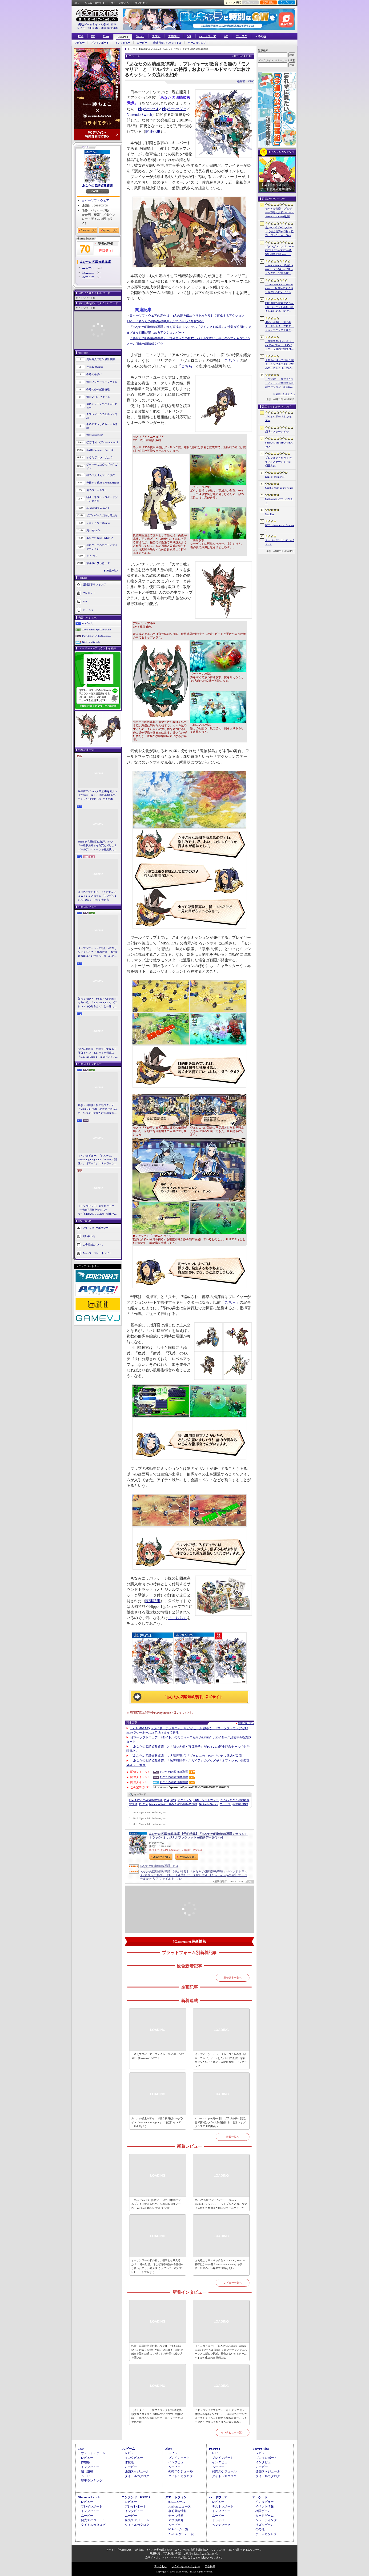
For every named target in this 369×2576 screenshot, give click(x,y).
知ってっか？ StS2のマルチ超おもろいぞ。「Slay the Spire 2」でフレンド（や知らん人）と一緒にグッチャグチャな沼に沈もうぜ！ (98, 1002)
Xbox (106, 36)
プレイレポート (100, 42)
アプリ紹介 (176, 2520)
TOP (80, 36)
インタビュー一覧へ (232, 2432)
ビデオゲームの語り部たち (101, 515)
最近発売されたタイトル (167, 42)
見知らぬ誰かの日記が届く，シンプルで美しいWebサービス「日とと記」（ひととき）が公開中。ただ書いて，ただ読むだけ (279, 364)
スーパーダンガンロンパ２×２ (279, 542)
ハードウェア (207, 36)
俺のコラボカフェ (96, 490)
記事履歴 (268, 2)
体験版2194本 (109, 28)
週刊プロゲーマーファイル (101, 381)
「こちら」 (230, 361)
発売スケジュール (137, 2471)
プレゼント (89, 592)
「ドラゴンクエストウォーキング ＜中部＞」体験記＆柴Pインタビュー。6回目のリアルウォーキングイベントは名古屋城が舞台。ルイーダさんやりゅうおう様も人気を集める (221, 2416)
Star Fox (269, 513)
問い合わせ (141, 2)
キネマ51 (91, 555)
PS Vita (143, 1804)
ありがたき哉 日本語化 (99, 537)
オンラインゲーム (93, 2453)
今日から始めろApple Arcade (102, 482)
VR (189, 36)
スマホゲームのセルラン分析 (101, 416)
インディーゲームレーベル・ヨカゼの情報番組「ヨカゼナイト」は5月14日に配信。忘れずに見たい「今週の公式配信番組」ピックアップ (221, 2060)
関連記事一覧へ (246, 1723)
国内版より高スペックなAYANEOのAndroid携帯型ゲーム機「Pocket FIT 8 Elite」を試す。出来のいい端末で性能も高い (220, 2264)
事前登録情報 (177, 2511)
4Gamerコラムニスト (98, 507)
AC (226, 36)
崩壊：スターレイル (277, 431)
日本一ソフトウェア (95, 200)
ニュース (88, 267)
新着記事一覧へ (233, 1977)
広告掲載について (93, 1244)
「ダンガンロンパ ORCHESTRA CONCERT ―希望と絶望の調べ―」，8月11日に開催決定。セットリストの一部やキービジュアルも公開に (279, 250)
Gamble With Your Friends (279, 487)
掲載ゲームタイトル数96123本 (97, 24)
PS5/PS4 (123, 36)
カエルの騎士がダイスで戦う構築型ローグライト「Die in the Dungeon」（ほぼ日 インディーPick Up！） (157, 2122)
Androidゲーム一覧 (181, 2534)
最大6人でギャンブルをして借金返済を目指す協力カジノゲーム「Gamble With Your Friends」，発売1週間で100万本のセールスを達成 (279, 231)
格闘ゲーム (263, 2511)
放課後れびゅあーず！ (99, 563)
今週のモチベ (94, 374)
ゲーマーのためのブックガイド (101, 466)
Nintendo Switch (91, 642)
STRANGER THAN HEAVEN (279, 444)
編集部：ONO (245, 81)
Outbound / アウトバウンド (279, 500)
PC (93, 36)
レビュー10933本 (87, 28)
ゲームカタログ (197, 42)
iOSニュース (176, 2501)
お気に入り (250, 2)
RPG (173, 1800)
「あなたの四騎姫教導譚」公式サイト (193, 1697)
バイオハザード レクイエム (278, 418)
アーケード (260, 2497)
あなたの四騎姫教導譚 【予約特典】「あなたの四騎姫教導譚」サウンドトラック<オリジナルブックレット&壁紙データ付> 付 (198, 1835)
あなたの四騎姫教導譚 (97, 185)
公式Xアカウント (95, 2)
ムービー (142, 42)
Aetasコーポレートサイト (97, 1253)
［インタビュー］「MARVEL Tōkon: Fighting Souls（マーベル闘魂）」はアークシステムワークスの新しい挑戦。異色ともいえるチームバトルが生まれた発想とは (97, 1159)
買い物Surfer (93, 530)
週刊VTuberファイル (98, 396)
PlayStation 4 (148, 109)
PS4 (166, 1800)
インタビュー (123, 42)
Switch (140, 36)
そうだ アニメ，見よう (99, 457)
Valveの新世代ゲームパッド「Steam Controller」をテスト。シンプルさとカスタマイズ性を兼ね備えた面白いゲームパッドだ (221, 2204)
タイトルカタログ (137, 2476)
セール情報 (176, 2515)
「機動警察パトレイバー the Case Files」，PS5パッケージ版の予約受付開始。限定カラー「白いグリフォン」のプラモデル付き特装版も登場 (279, 345)
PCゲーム (87, 623)
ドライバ (88, 609)
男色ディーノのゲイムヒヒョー (101, 406)
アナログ (241, 36)
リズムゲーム (264, 2525)
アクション (184, 1800)
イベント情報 (264, 2506)
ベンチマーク (221, 2525)
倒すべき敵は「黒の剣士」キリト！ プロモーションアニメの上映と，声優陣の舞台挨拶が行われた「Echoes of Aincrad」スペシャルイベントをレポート (279, 326)
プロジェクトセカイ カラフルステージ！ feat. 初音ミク (278, 461)
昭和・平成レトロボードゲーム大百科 (101, 499)
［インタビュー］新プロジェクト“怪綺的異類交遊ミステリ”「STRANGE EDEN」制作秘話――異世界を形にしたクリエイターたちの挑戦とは (97, 1210)
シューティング (266, 2520)
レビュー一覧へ (233, 2282)
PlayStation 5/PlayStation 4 (96, 635)
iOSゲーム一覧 (178, 2529)
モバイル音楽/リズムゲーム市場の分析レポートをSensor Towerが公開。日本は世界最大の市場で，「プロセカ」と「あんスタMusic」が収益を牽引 (279, 212)
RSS (76, 2)
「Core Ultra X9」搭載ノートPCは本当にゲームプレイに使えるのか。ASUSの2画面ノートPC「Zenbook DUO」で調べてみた (157, 2204)
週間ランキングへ (285, 394)
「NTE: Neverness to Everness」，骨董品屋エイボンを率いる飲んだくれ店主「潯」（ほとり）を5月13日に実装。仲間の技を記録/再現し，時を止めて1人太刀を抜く (279, 288)
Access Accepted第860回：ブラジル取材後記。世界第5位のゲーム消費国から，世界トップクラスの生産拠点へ (221, 2122)
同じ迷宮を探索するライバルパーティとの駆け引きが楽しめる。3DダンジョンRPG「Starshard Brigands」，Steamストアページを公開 (279, 307)
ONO (240, 1804)
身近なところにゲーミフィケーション (101, 547)
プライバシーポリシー (95, 1227)
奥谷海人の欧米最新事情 (100, 359)
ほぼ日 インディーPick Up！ (102, 442)
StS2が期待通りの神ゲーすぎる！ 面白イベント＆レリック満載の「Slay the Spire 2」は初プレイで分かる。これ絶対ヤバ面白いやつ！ (98, 1053)
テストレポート (222, 2506)
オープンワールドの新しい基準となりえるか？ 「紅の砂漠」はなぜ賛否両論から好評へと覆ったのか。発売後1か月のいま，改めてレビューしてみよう (97, 952)
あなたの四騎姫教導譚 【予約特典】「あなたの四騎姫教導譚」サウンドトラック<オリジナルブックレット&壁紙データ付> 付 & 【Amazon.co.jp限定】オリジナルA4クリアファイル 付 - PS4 (194, 1875)
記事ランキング (91, 2480)
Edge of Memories (275, 476)
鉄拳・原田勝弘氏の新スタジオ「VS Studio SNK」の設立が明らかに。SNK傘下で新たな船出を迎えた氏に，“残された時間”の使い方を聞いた (98, 1109)
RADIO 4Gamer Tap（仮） (101, 449)
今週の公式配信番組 (98, 389)
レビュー (79, 42)
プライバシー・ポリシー (186, 2566)
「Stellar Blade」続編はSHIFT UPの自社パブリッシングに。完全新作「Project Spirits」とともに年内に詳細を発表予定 (279, 269)
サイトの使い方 (120, 2)
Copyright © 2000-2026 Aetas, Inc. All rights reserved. (184, 2571)
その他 (260, 2529)
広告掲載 (210, 2566)
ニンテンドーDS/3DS (136, 2497)
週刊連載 (87, 2471)
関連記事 (152, 131)
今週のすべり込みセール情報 (101, 426)
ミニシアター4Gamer (98, 522)
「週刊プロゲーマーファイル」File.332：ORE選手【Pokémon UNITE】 (157, 2056)
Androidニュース (179, 2506)
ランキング (286, 2)
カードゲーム (264, 2515)
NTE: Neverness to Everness (279, 527)
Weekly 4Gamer (94, 366)
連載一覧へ (112, 570)
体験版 (85, 2462)
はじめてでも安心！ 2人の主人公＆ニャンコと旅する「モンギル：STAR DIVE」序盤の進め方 (97, 896)
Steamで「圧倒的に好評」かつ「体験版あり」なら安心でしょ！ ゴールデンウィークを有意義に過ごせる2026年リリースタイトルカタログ (98, 845)
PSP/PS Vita (261, 2448)
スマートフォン (176, 2497)
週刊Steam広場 (94, 434)
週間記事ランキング (94, 584)
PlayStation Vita (174, 109)
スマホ (156, 36)
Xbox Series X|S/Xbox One (96, 629)
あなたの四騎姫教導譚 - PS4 (159, 1866)
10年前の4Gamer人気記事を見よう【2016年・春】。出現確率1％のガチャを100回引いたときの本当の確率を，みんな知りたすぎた (97, 795)
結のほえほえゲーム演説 (100, 475)
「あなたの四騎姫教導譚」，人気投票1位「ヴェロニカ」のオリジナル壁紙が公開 (186, 1756)
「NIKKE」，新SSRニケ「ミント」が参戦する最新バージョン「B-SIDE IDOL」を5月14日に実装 (279, 383)
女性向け (174, 36)
